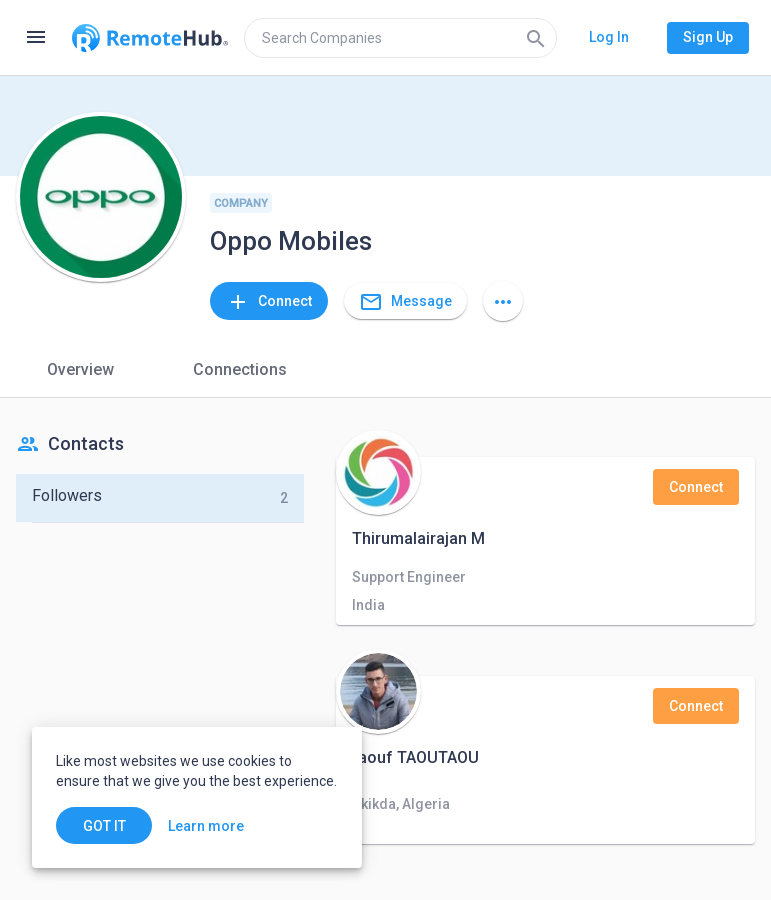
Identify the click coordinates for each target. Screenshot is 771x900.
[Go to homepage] (150, 38)
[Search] (536, 38)
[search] (400, 38)
